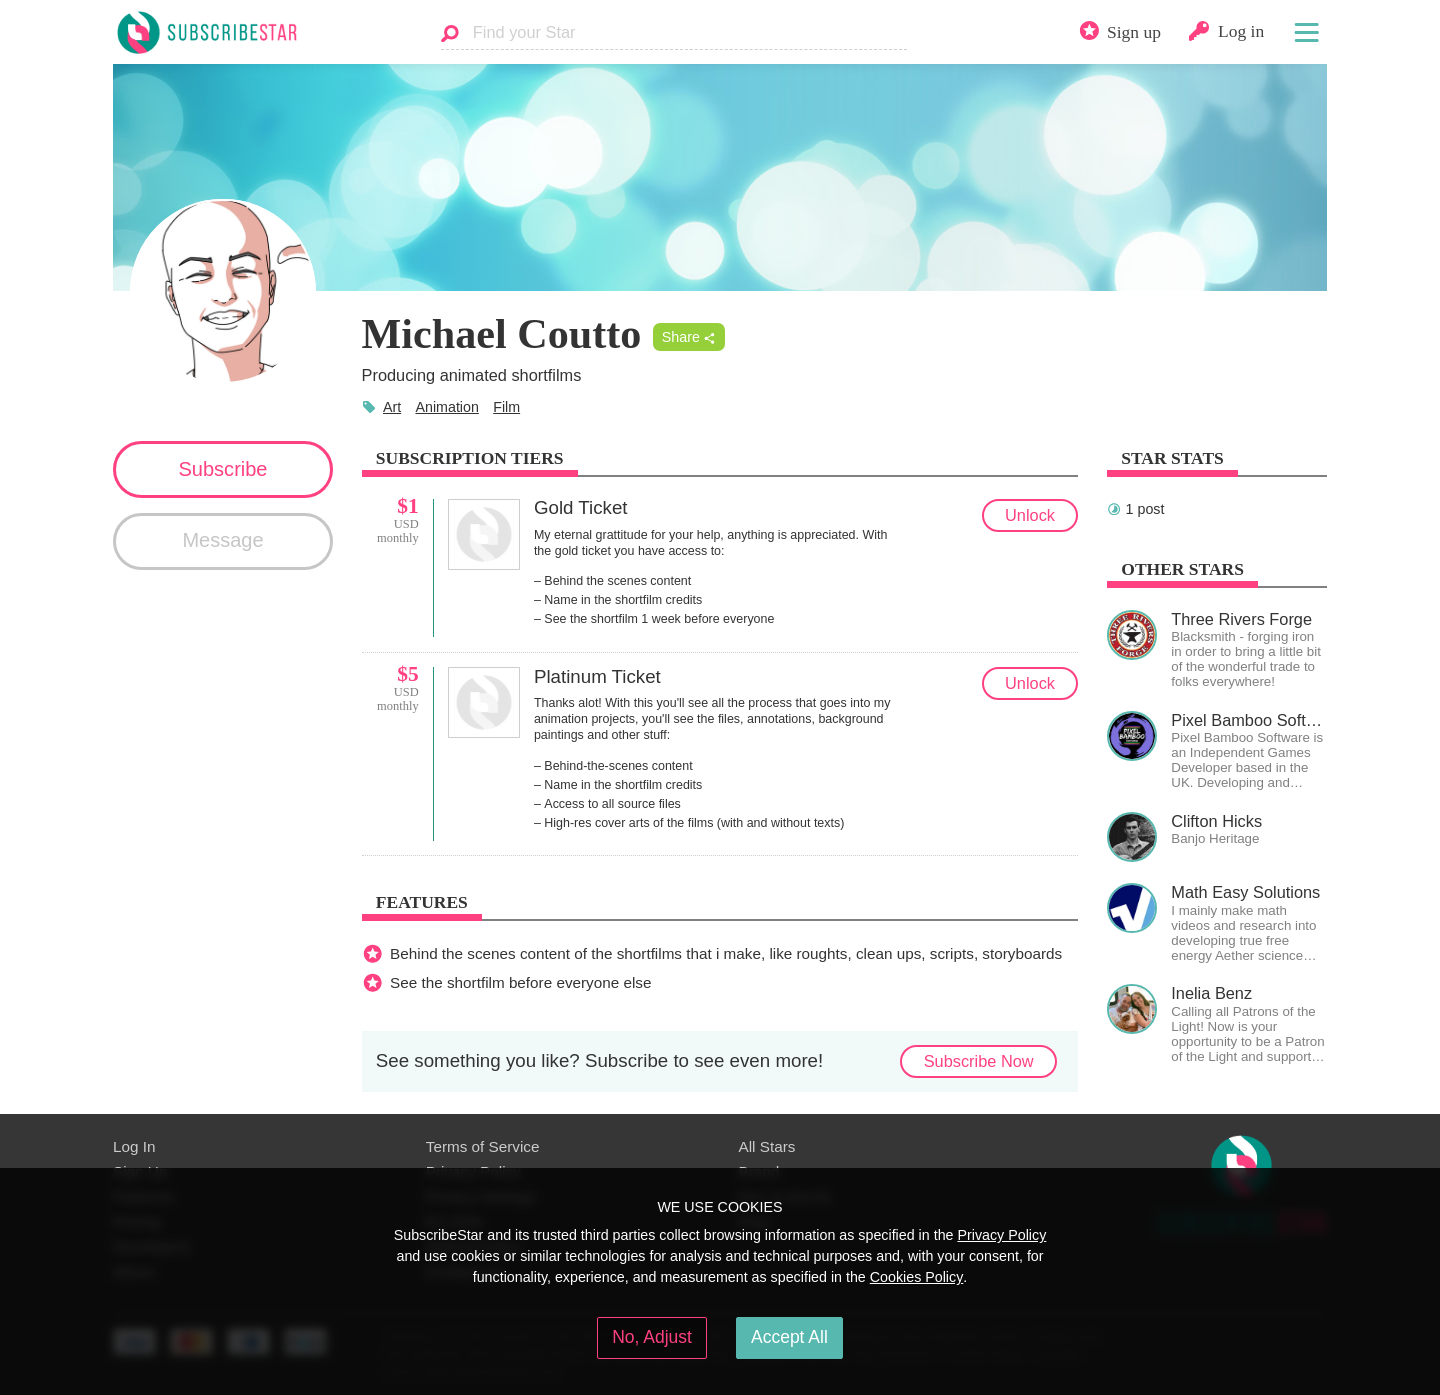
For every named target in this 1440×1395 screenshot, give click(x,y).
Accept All (789, 1337)
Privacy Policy (1001, 1235)
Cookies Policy (917, 1277)
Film (506, 407)
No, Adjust (652, 1337)
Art (392, 407)
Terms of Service (483, 1146)
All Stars (767, 1146)
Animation (446, 407)
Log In (134, 1146)
